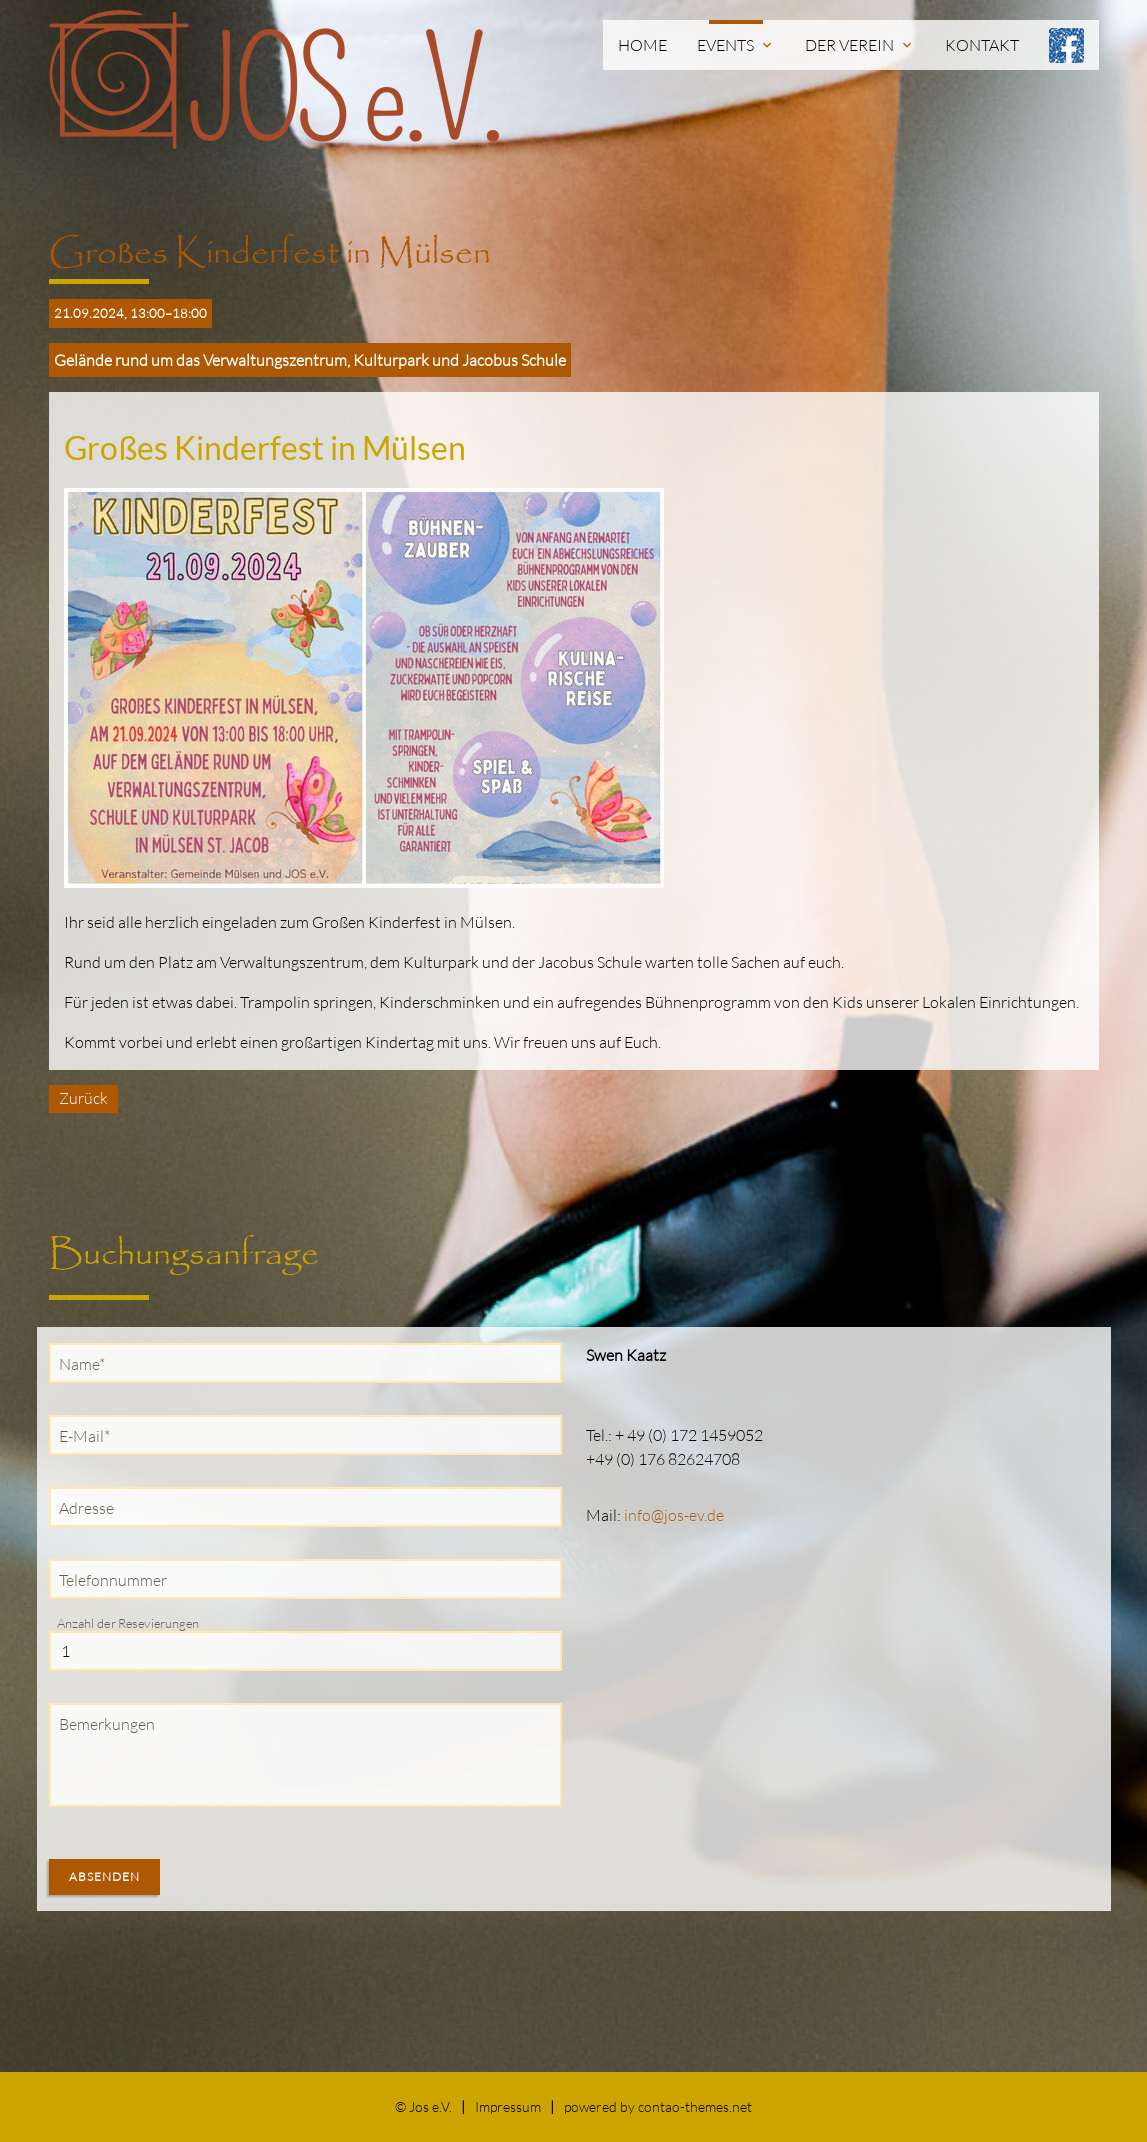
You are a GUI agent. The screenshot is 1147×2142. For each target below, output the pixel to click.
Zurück (83, 1098)
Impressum (508, 2106)
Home (642, 45)
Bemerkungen (107, 1724)
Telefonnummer (113, 1580)
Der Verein (860, 45)
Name (86, 1363)
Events (736, 45)
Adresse (86, 1508)
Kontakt (982, 45)
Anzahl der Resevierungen (128, 1623)
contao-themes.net (695, 2106)
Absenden (104, 1876)
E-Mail (89, 1435)
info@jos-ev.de (674, 1515)
